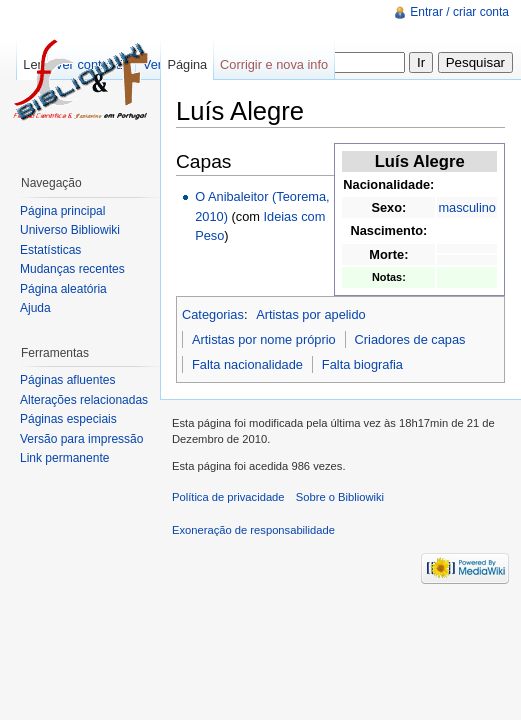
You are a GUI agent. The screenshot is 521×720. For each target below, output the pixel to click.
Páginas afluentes (67, 380)
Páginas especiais (68, 419)
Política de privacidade (228, 497)
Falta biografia (362, 364)
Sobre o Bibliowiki (340, 497)
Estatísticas (50, 250)
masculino (467, 207)
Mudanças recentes (72, 269)
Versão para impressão (81, 439)
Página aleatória (63, 289)
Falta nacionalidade (247, 364)
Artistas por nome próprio (264, 339)
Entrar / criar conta (459, 12)
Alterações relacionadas (84, 400)
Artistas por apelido (311, 314)
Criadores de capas (410, 339)
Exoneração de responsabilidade (253, 530)
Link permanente (64, 458)
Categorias (213, 314)
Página (187, 64)
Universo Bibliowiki (70, 230)
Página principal (62, 211)
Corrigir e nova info (274, 64)
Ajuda (35, 308)
